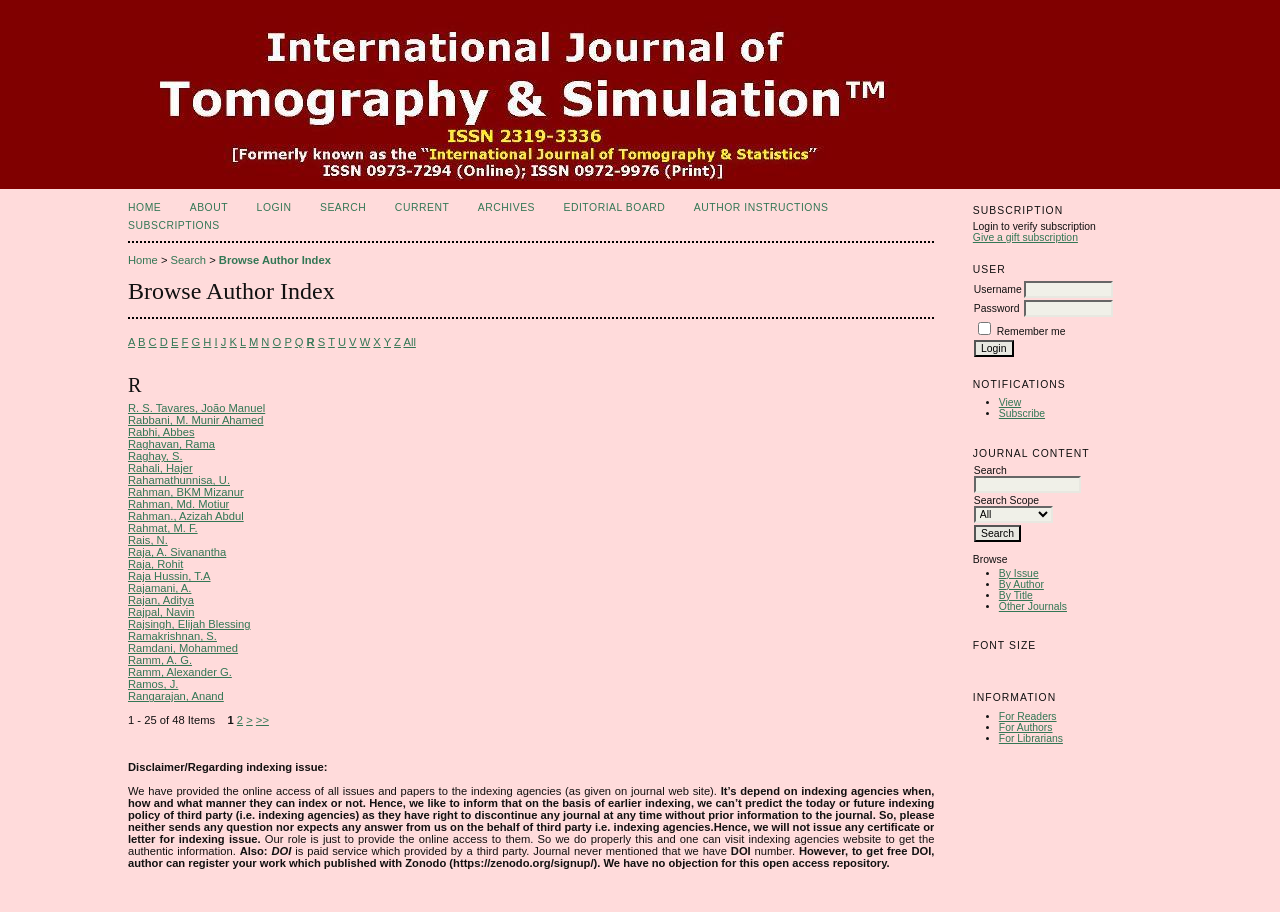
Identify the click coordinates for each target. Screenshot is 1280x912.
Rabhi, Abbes (161, 432)
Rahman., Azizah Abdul (186, 516)
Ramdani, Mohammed (183, 648)
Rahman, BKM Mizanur (186, 492)
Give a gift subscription (1025, 237)
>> (262, 720)
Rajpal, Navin (161, 612)
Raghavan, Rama (171, 444)
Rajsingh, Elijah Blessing (189, 624)
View (1010, 402)
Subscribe (1022, 413)
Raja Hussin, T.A (169, 576)
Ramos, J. (153, 684)
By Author (1021, 584)
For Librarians (1031, 738)
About (209, 207)
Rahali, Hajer (160, 468)
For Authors (1026, 727)
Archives (506, 207)
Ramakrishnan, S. (172, 636)
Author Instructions (761, 207)
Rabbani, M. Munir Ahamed (196, 420)
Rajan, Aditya (161, 600)
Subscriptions (174, 225)
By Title (1016, 595)
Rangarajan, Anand (176, 696)
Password (997, 308)
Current (422, 207)
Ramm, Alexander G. (180, 672)
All (409, 342)
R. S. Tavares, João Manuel (196, 408)
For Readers (1028, 716)
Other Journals (1033, 606)
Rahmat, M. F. (163, 528)
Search (343, 207)
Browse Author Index (275, 260)
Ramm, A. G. (160, 660)
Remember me (1031, 331)
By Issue (1019, 573)
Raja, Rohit (155, 564)
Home (144, 207)
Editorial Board (614, 207)
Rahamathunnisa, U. (179, 480)
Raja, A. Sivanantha (177, 552)
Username (998, 289)
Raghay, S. (155, 456)
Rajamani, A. (159, 588)
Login (274, 207)
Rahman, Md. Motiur (178, 504)
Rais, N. (148, 540)
